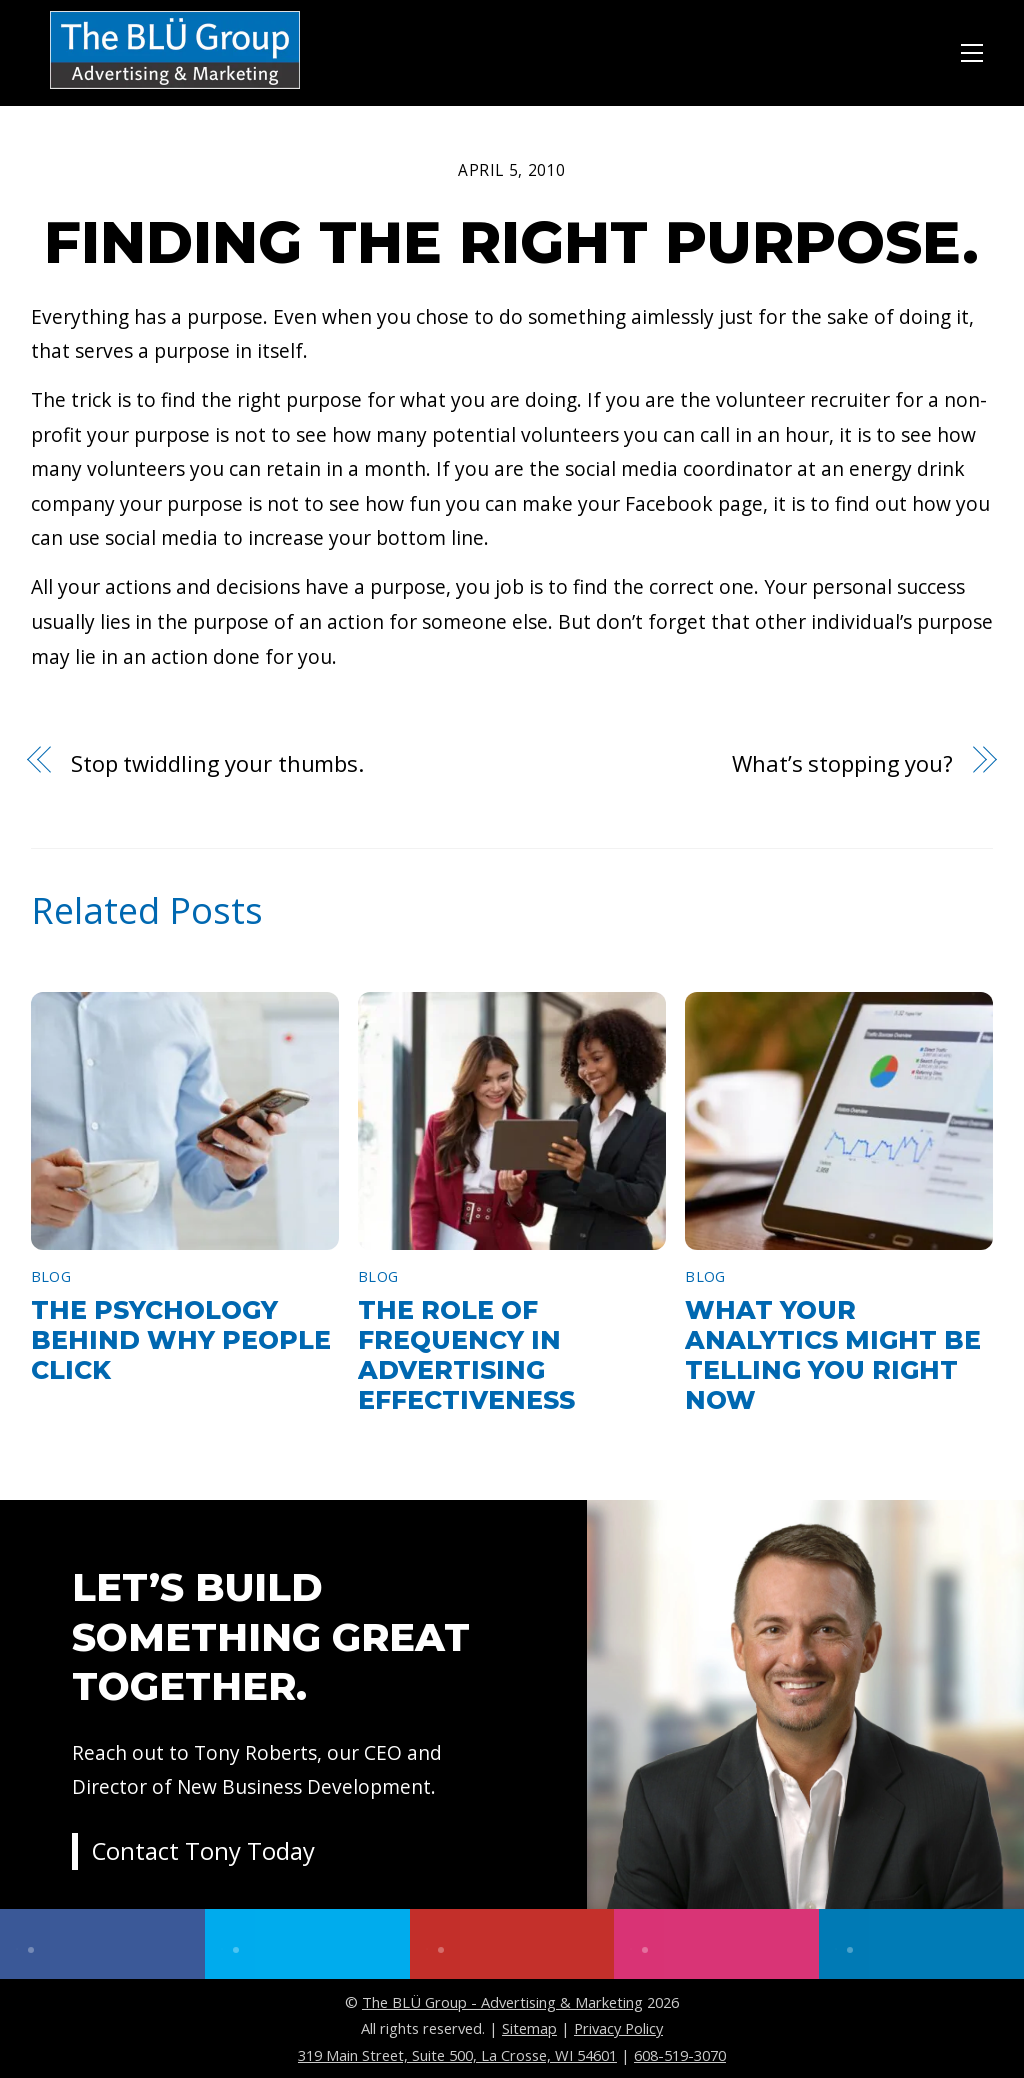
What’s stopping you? (842, 763)
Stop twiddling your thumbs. (217, 763)
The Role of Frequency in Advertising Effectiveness (466, 1355)
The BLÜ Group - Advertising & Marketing (502, 2002)
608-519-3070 (680, 2055)
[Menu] (972, 50)
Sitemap (529, 2028)
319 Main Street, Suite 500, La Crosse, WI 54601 (457, 2055)
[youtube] (512, 1944)
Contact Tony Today (204, 1852)
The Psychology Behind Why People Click (181, 1340)
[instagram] (716, 1944)
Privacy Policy (618, 2028)
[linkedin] (921, 1944)
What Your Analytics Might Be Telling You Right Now (833, 1355)
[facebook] (102, 1944)
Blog (51, 1276)
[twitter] (307, 1944)
